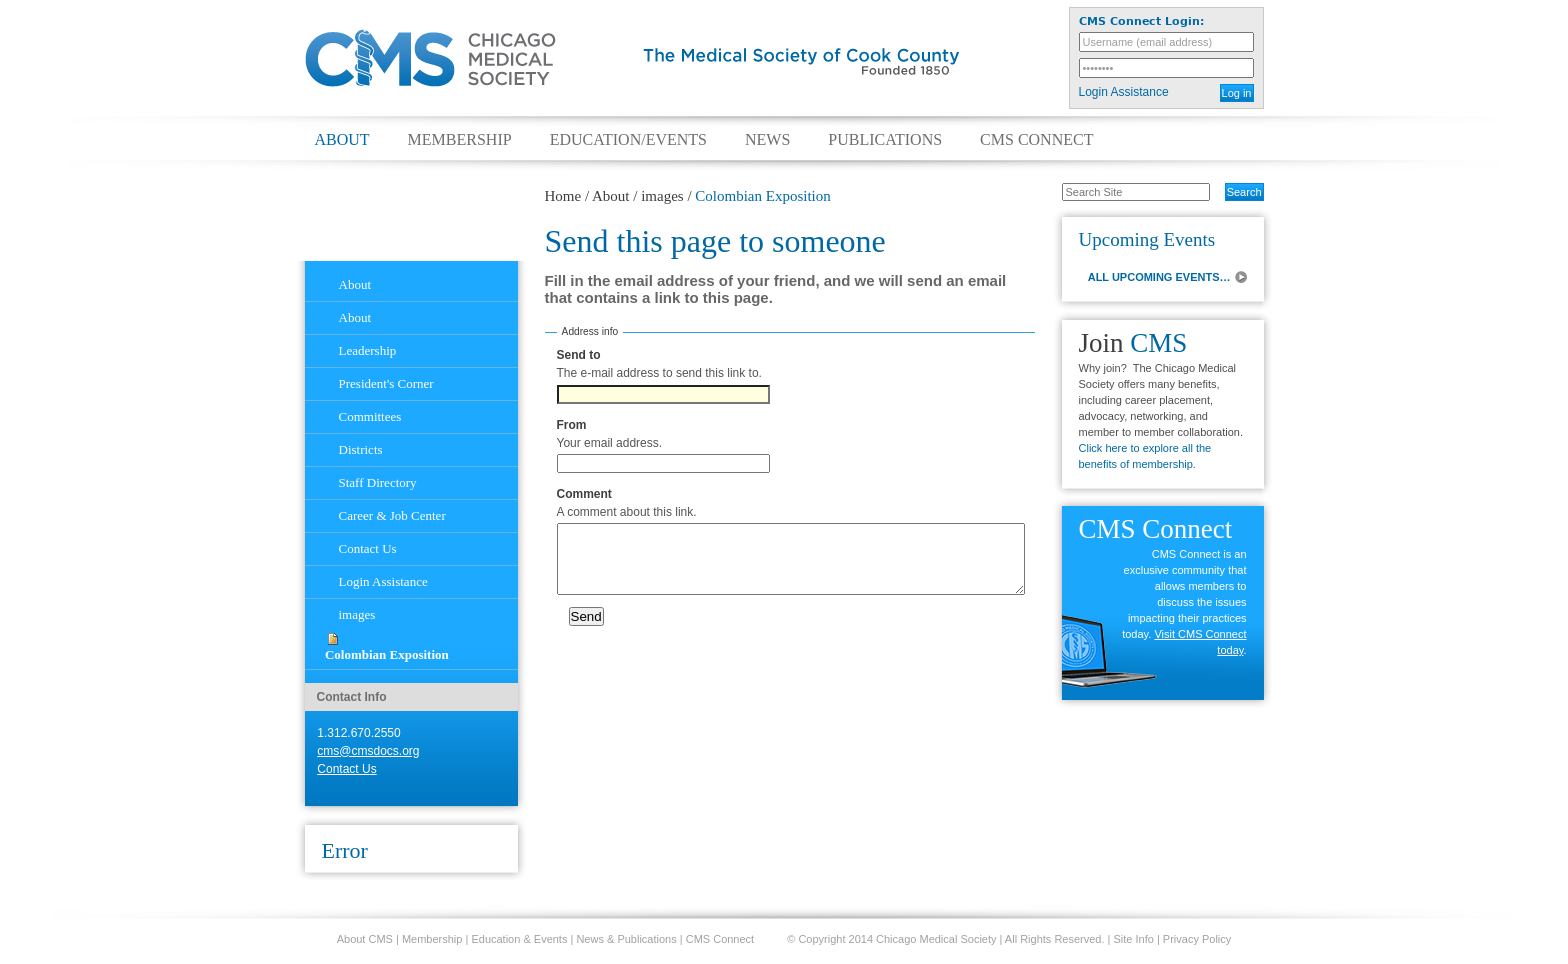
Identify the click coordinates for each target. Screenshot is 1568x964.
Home (563, 196)
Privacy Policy (1197, 939)
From (572, 425)
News (767, 140)
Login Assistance (1124, 92)
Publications (885, 140)
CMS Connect (1036, 140)
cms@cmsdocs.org (368, 751)
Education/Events (628, 140)
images (662, 196)
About (342, 140)
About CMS (365, 939)
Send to (579, 355)
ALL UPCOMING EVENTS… (1159, 277)
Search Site (1051, 182)
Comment (584, 494)
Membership (460, 140)
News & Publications (626, 939)
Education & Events (519, 939)
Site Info (1134, 939)
